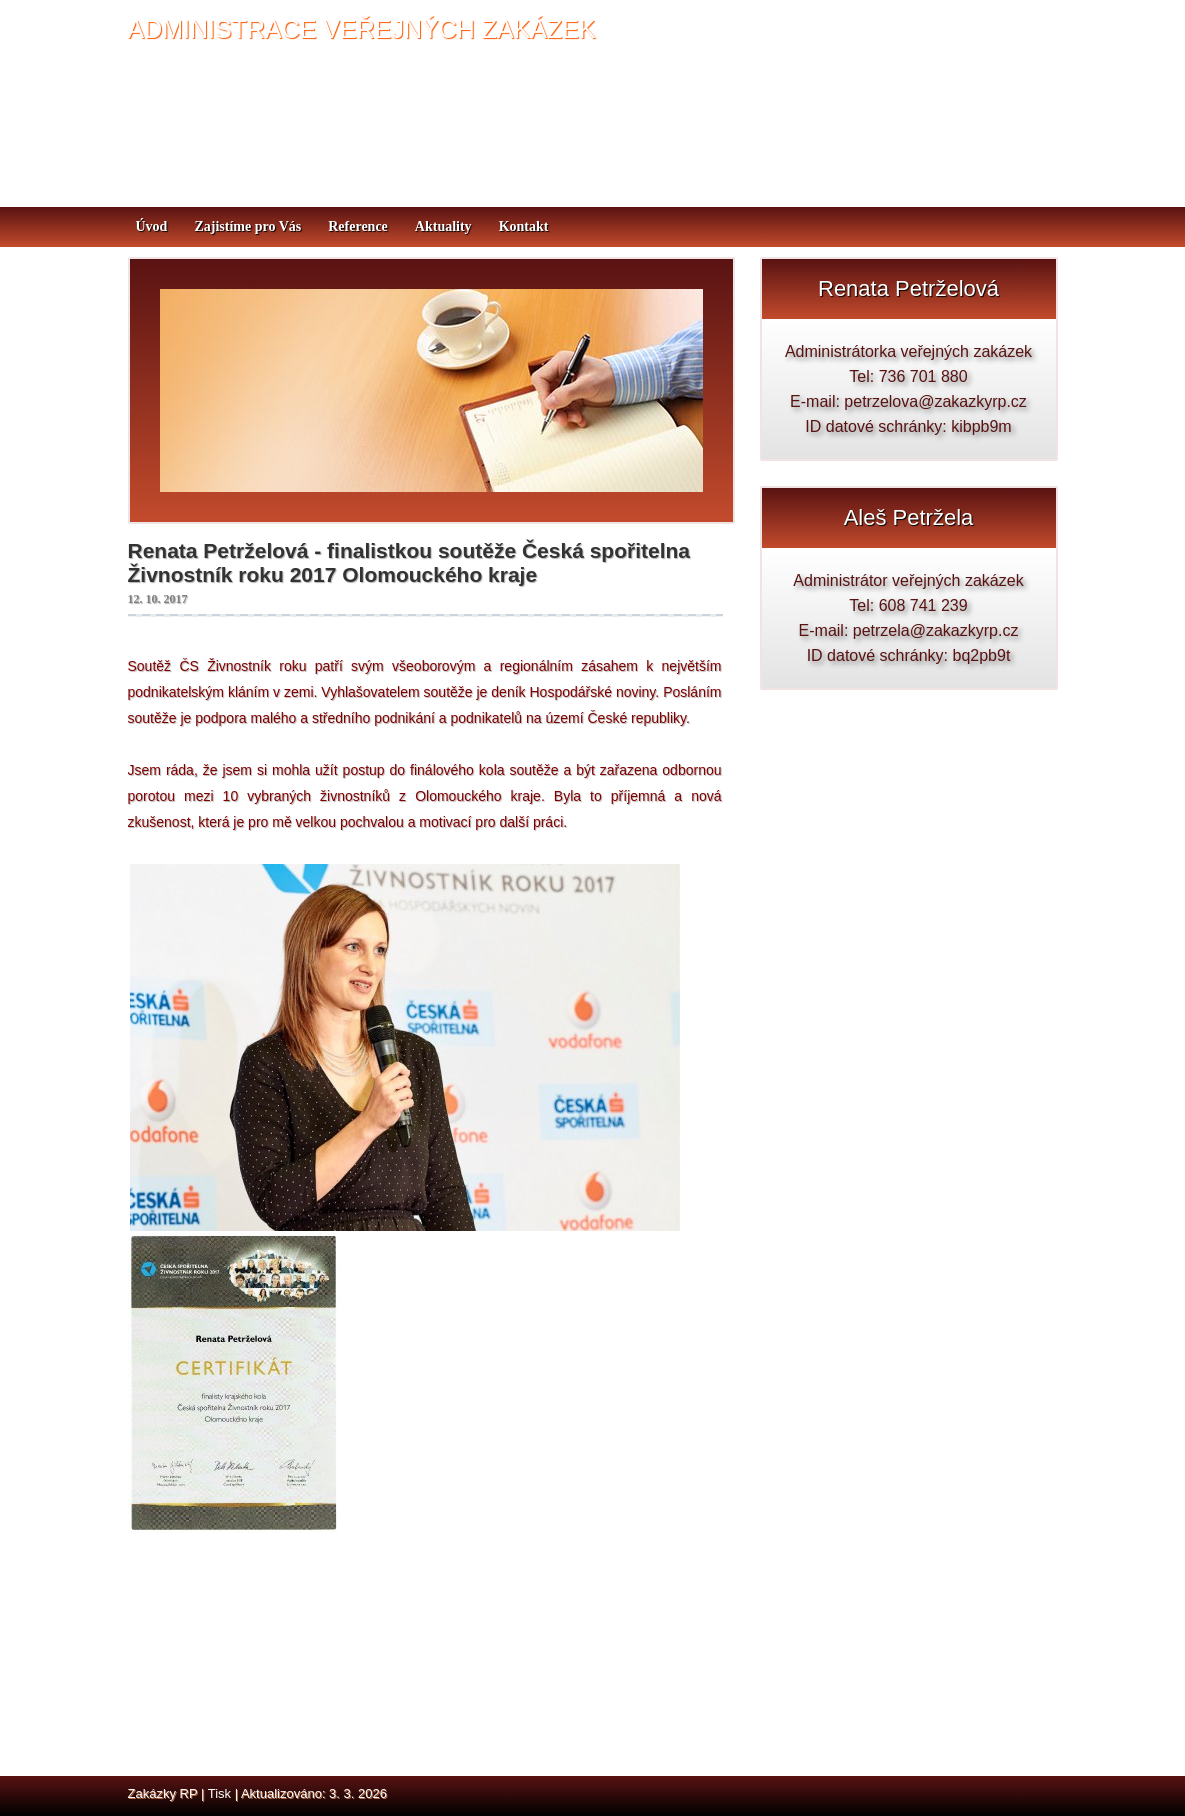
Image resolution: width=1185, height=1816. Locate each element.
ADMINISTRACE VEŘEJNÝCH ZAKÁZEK (362, 29)
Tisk (219, 1793)
